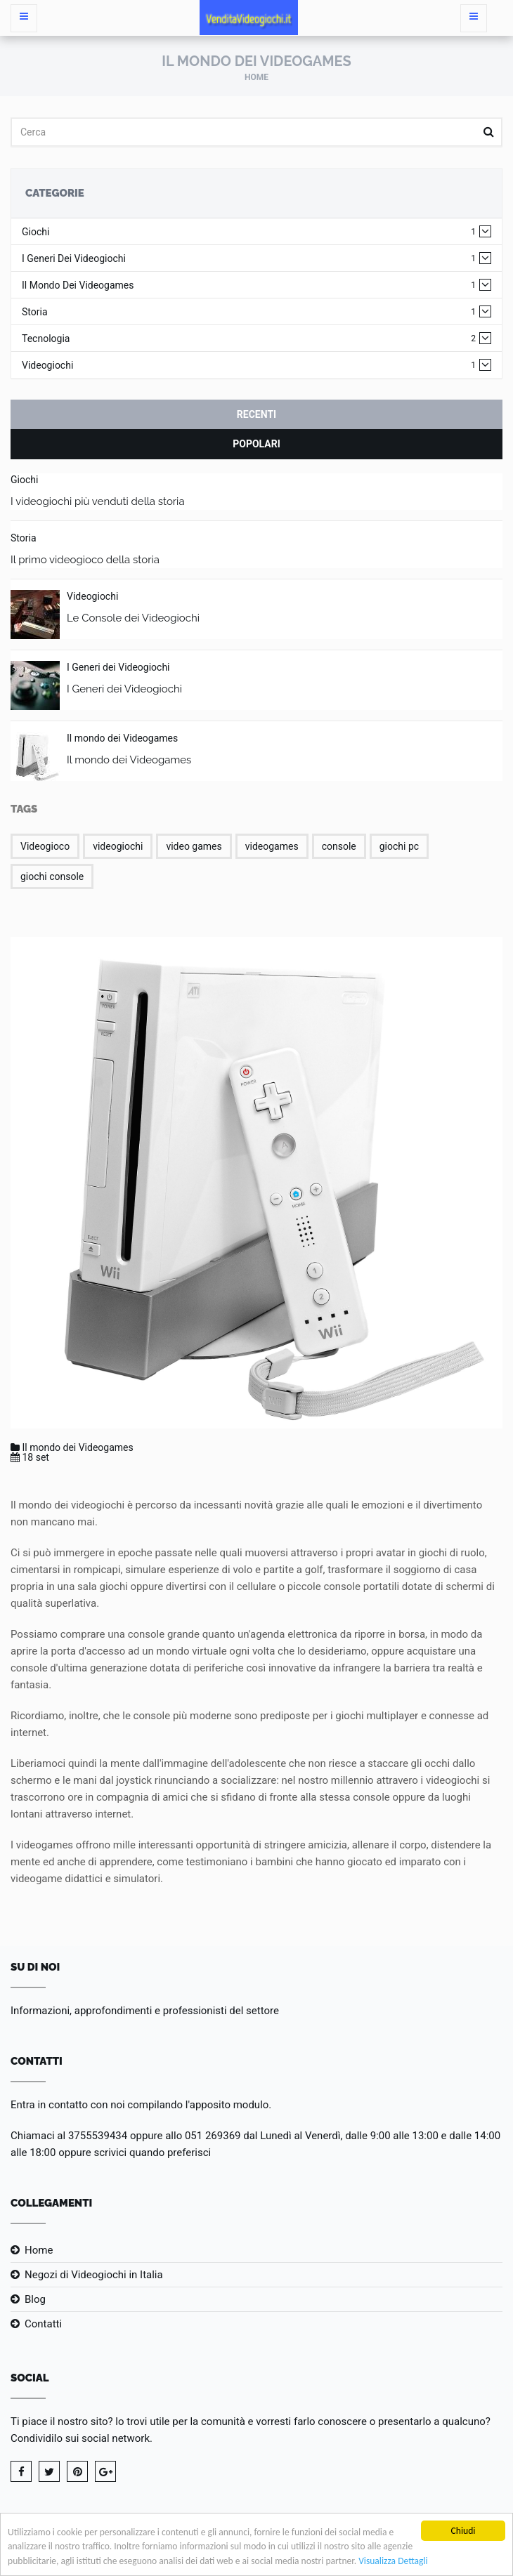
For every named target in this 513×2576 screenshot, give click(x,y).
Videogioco (45, 846)
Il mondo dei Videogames (249, 285)
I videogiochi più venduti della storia (98, 501)
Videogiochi (249, 365)
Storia (249, 312)
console (339, 846)
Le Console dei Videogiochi (133, 618)
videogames (272, 846)
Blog (35, 2299)
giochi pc (399, 846)
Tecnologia (249, 339)
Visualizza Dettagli (394, 2562)
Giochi (249, 232)
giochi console (52, 876)
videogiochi (118, 846)
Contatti (43, 2324)
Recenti (256, 414)
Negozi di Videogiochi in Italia (94, 2274)
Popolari (256, 443)
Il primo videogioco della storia (85, 559)
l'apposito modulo (227, 2104)
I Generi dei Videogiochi (249, 259)
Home (256, 77)
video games (193, 846)
